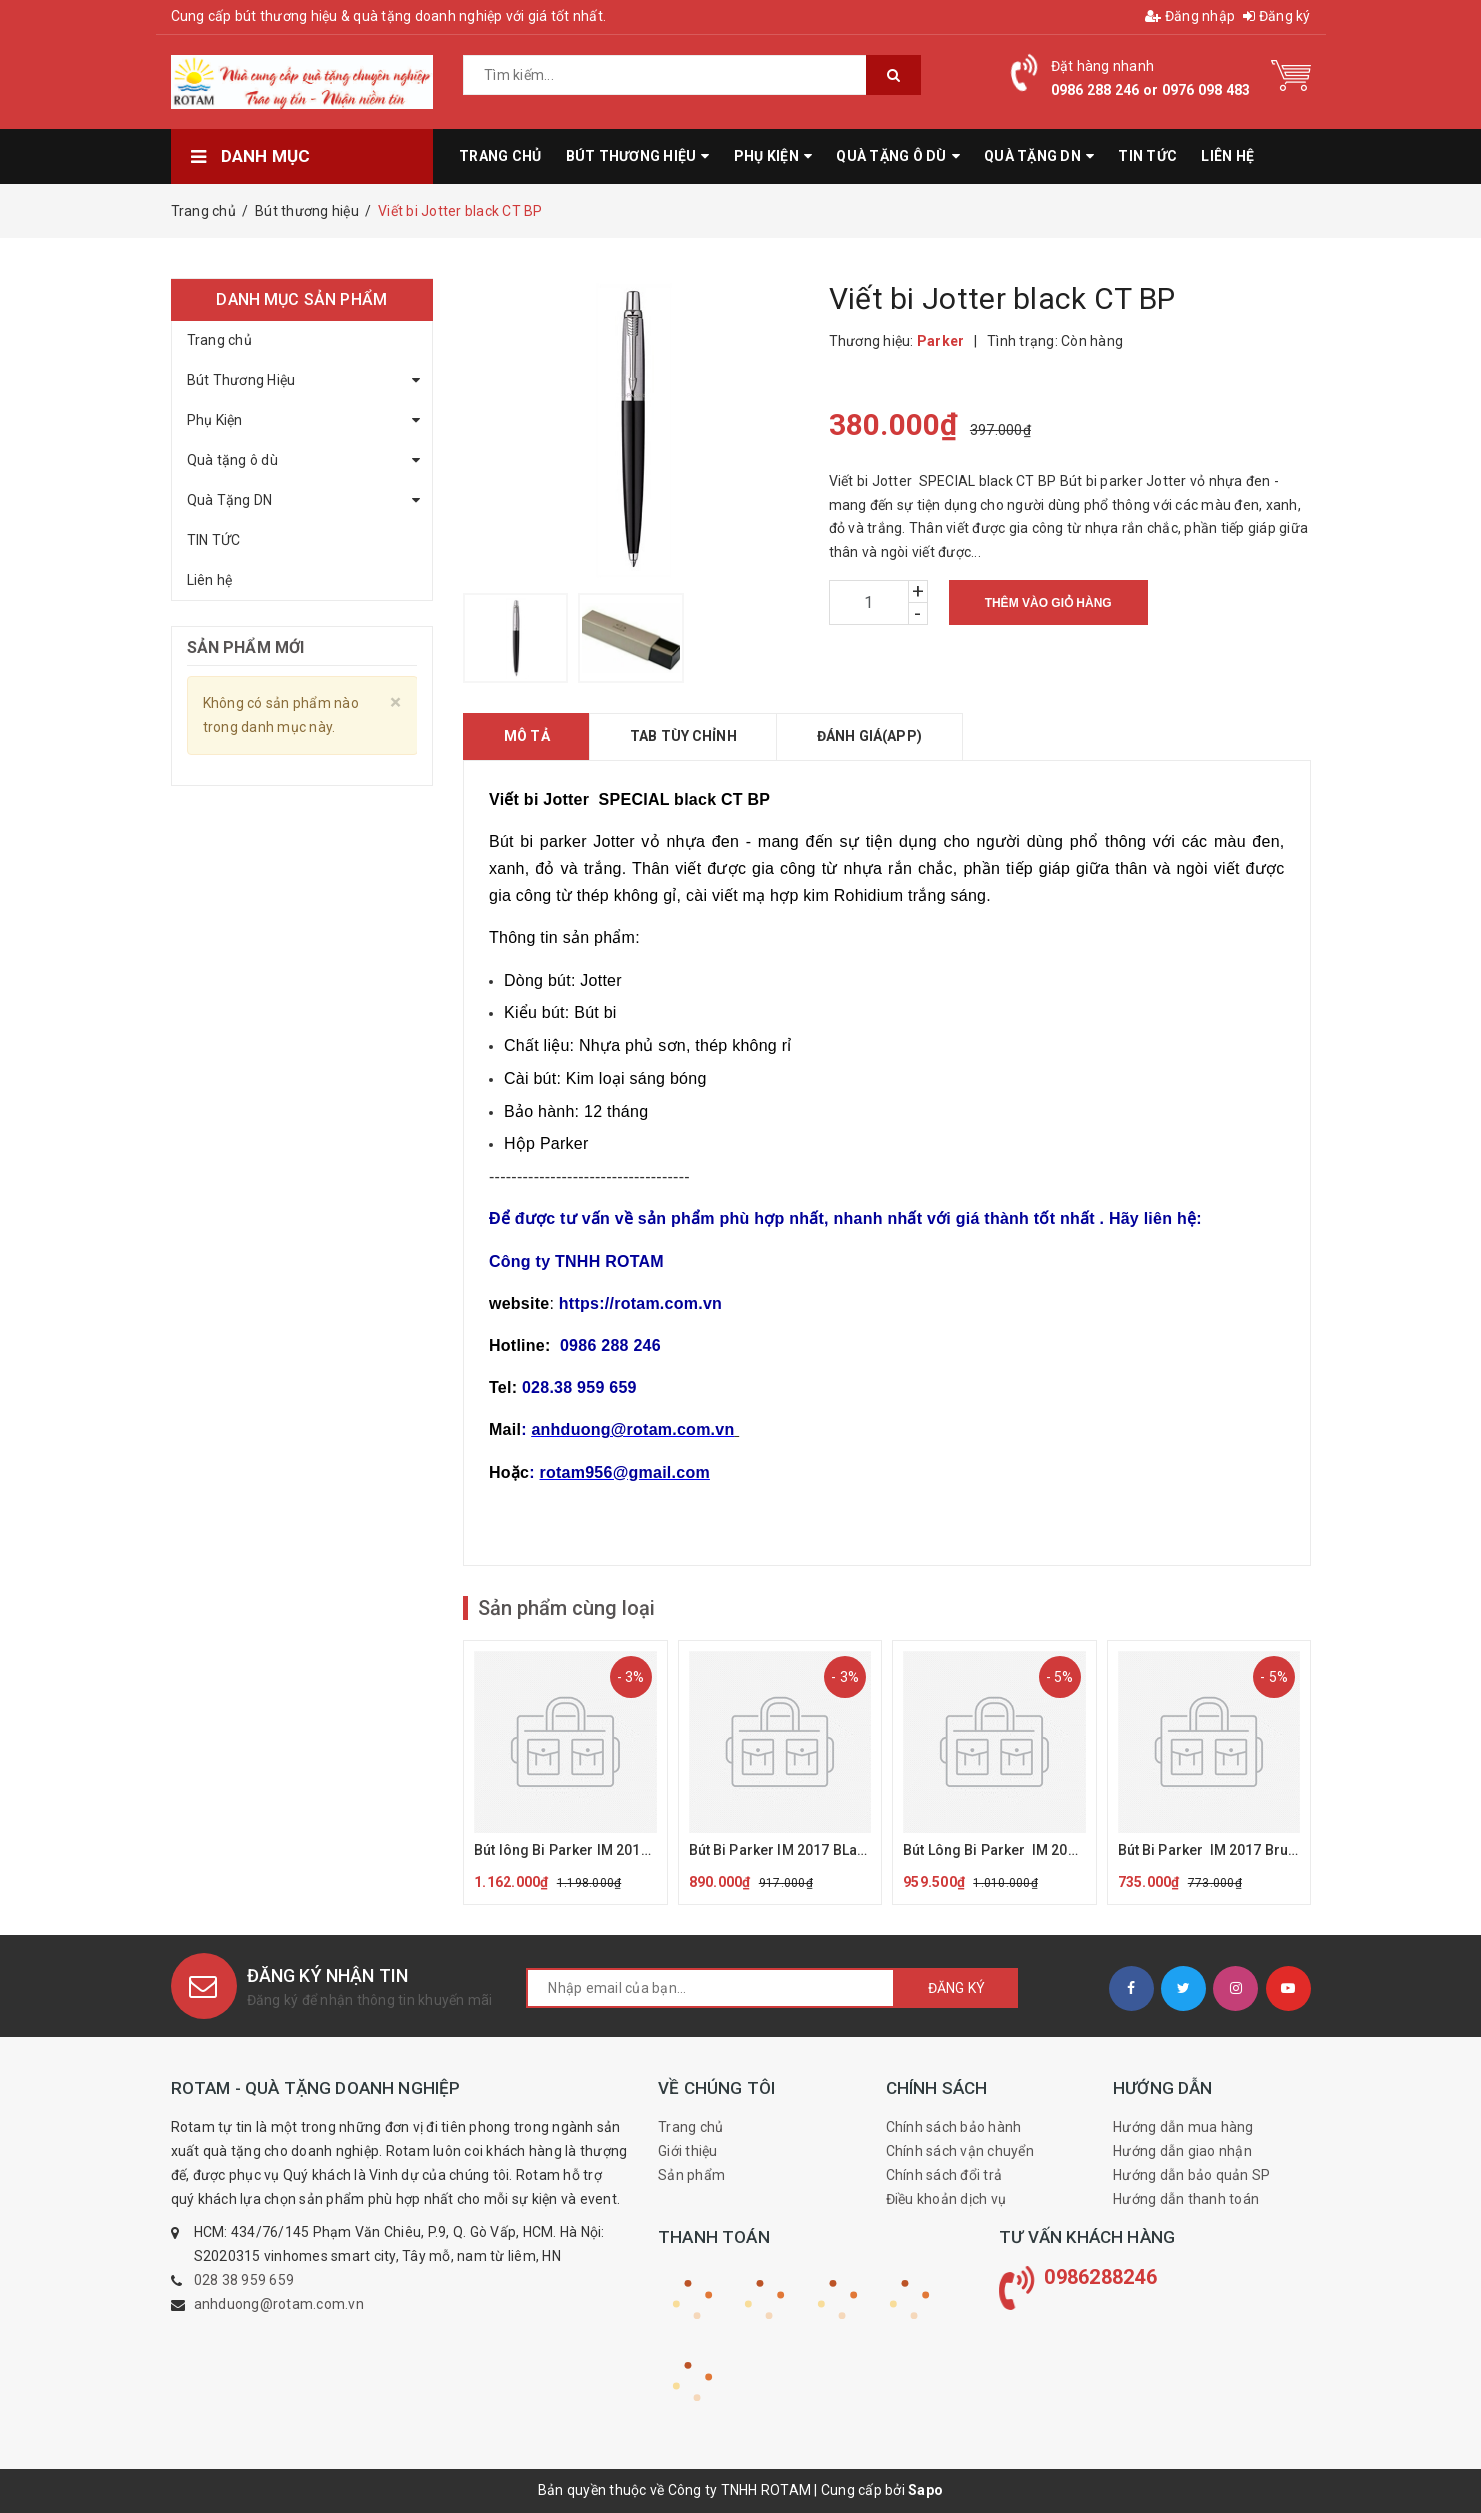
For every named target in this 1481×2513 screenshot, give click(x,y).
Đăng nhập (1190, 16)
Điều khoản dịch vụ (946, 2199)
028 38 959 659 (244, 2280)
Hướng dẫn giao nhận (1182, 2151)
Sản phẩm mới (246, 647)
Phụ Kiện (215, 420)
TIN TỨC (214, 540)
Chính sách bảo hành (954, 2127)
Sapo (925, 2490)
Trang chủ (219, 340)
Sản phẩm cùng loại (566, 1608)
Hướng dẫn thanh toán (1186, 2199)
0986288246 (1100, 2277)
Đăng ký (1276, 16)
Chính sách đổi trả (944, 2175)
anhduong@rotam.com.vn (279, 2304)
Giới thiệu (688, 2151)
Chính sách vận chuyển (960, 2151)
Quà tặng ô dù (232, 460)
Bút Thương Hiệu (241, 380)
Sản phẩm (691, 2175)
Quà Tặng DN (230, 500)
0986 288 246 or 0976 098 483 (1151, 90)
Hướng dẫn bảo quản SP (1191, 2175)
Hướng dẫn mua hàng (1183, 2127)
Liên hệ (210, 580)
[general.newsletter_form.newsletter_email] (710, 1988)
